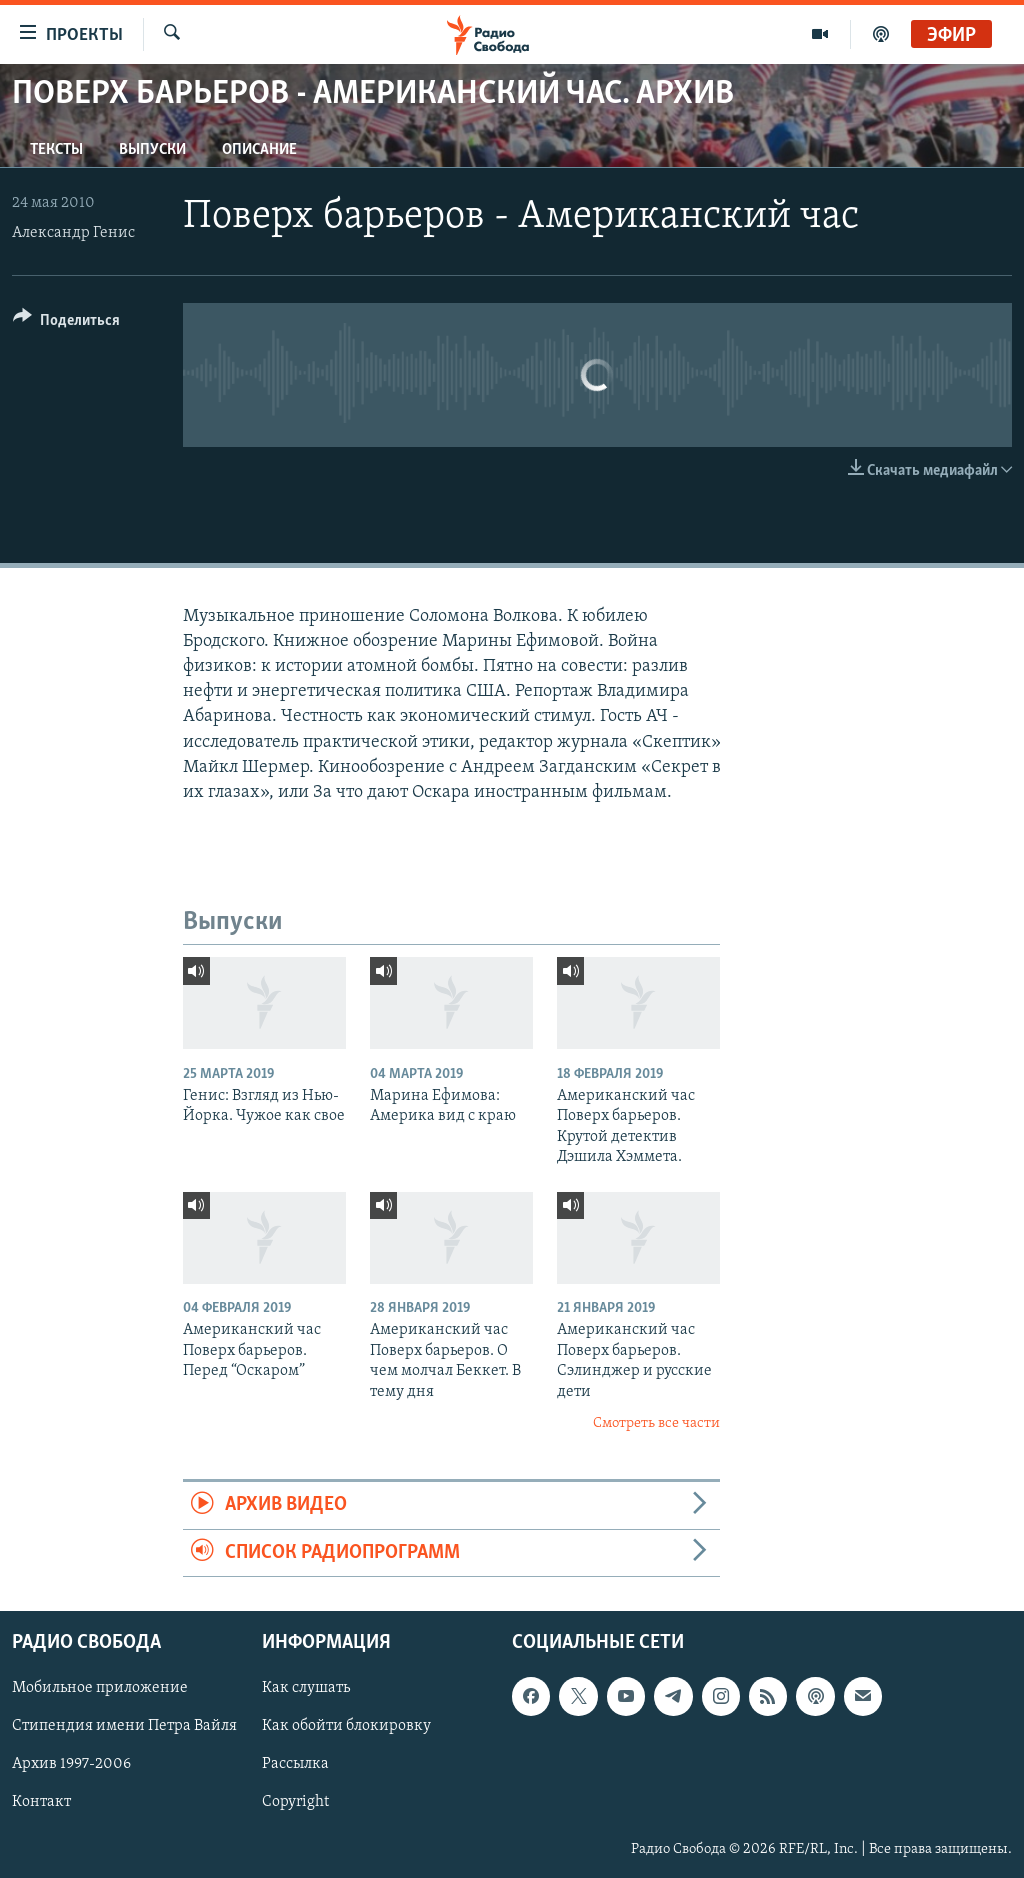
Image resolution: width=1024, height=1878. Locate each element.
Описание (259, 150)
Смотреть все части (656, 1423)
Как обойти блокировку (346, 1727)
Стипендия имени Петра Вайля (124, 1727)
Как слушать (306, 1689)
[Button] (66, 323)
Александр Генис (73, 233)
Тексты (56, 150)
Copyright (295, 1803)
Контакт (41, 1803)
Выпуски (152, 150)
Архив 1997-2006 (71, 1765)
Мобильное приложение (100, 1689)
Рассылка (295, 1765)
